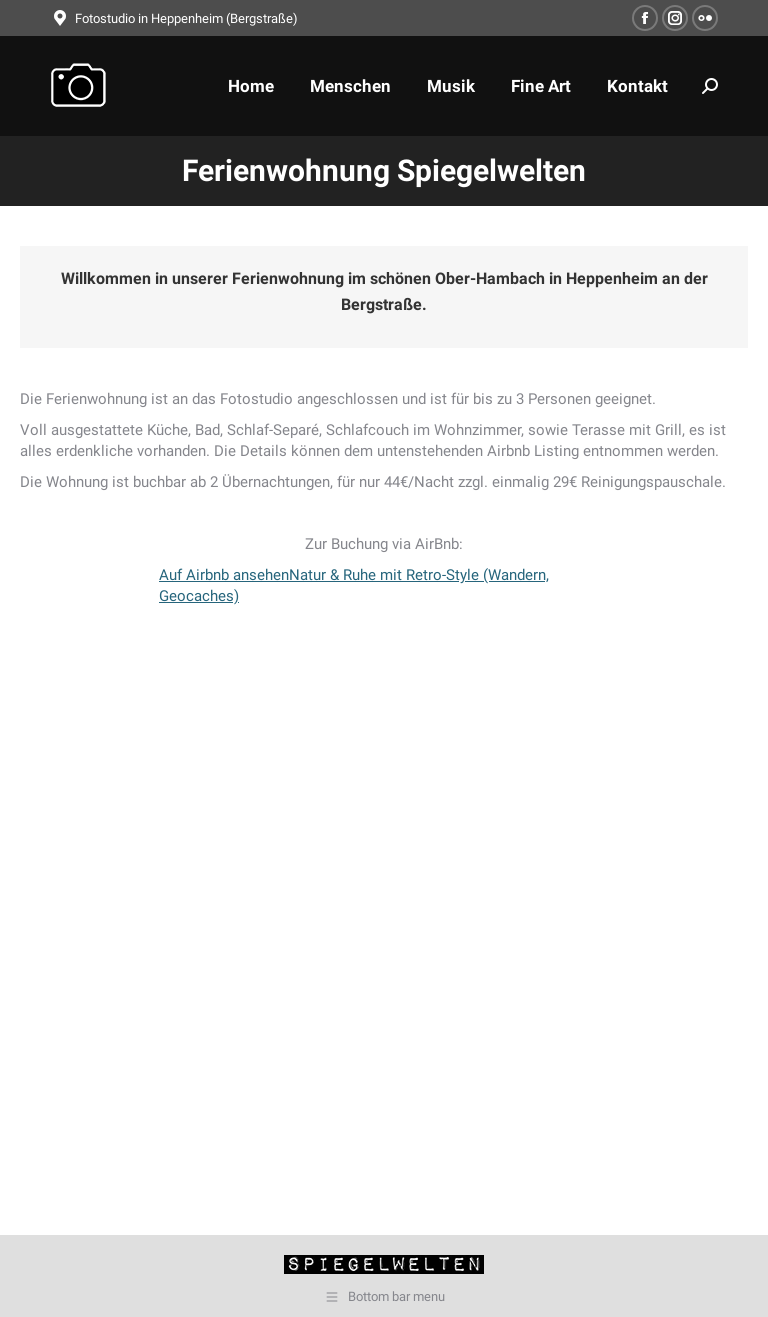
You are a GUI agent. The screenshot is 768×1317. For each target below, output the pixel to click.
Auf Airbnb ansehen (224, 575)
